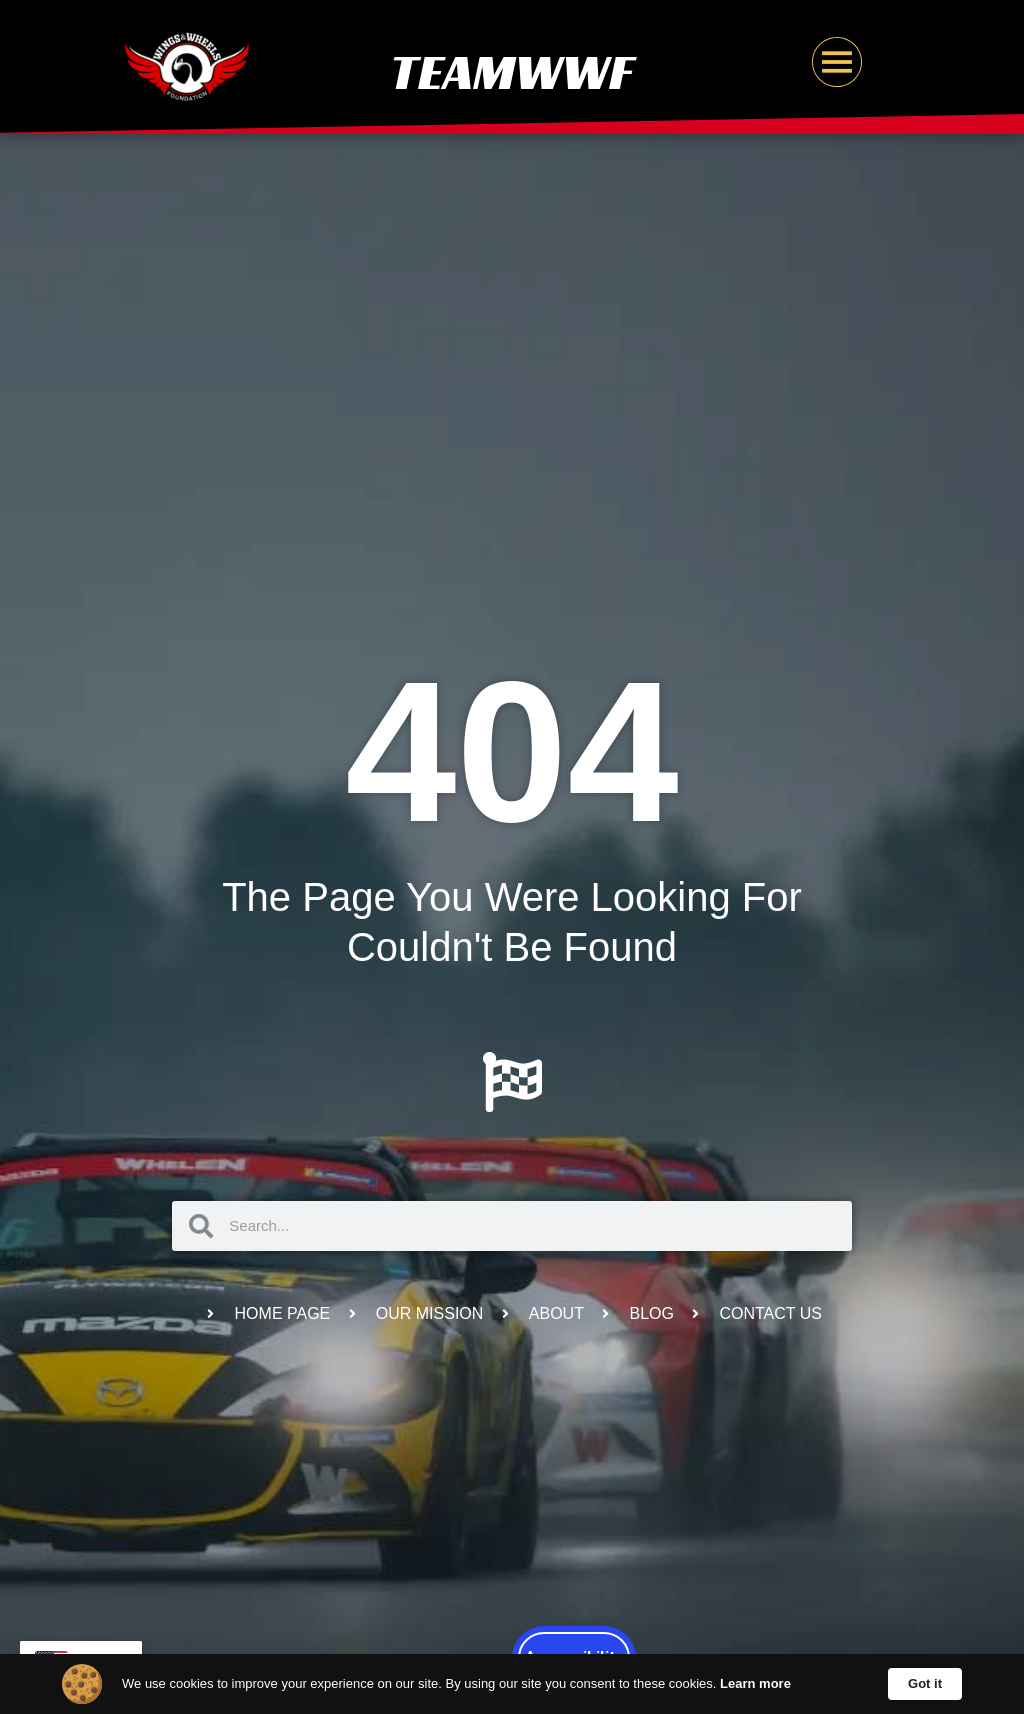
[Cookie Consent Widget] (512, 1684)
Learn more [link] (755, 1683)
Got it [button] (925, 1683)
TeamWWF (512, 71)
